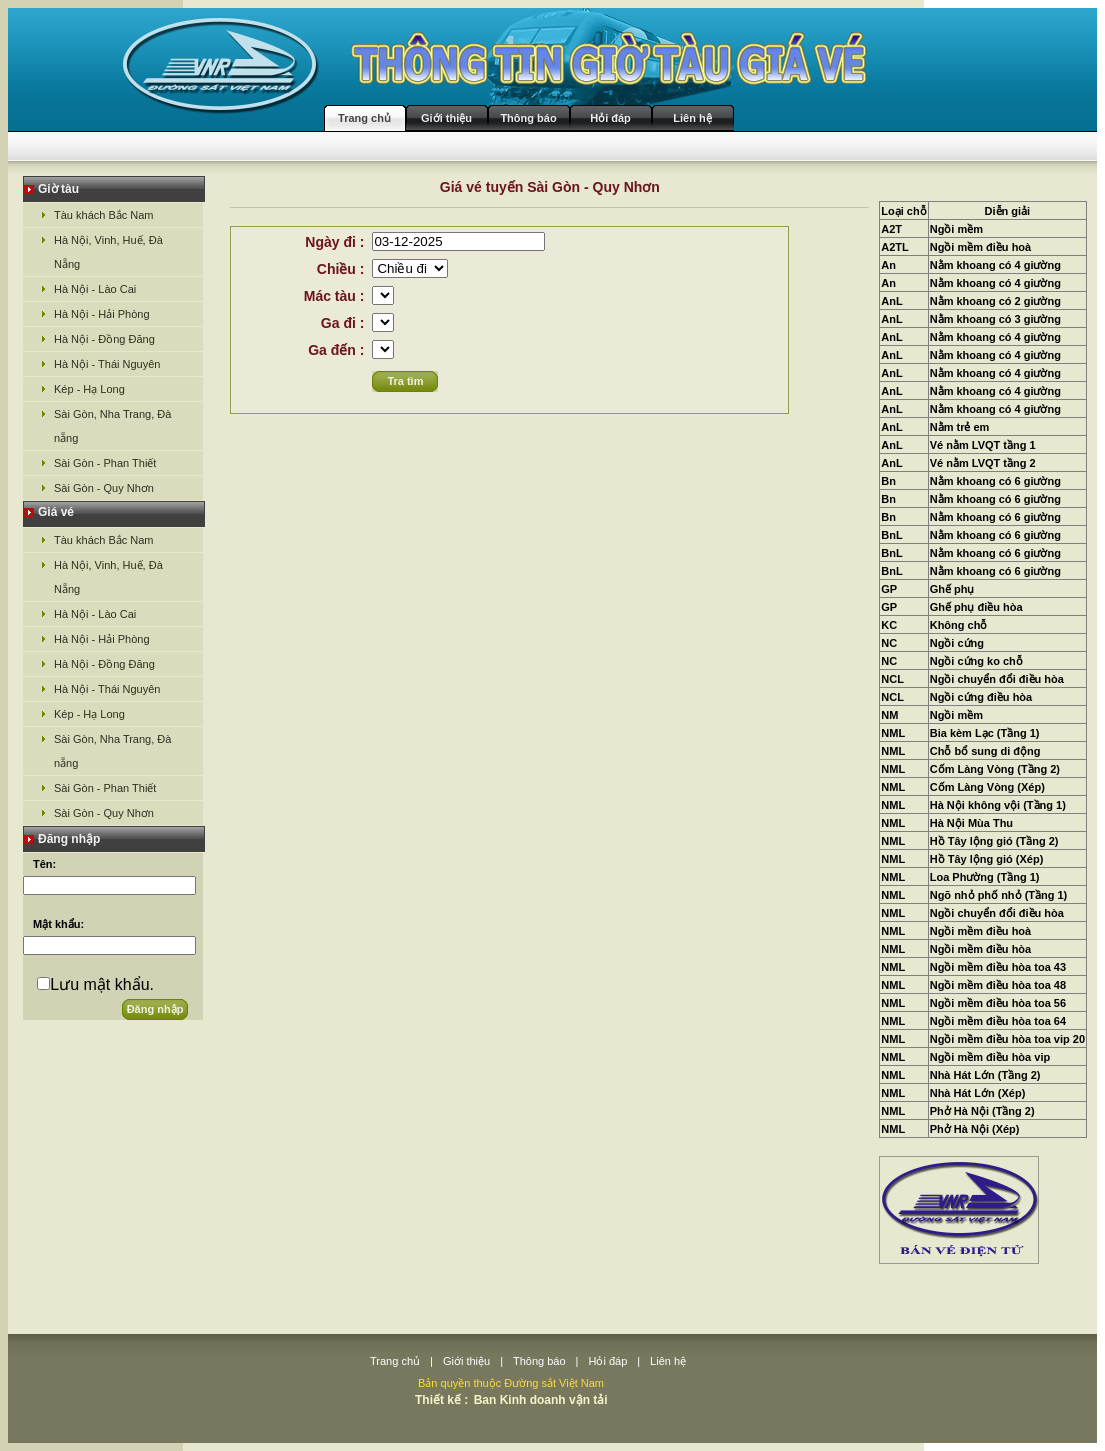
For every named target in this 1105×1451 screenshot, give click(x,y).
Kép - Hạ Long (89, 389)
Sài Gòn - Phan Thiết (105, 463)
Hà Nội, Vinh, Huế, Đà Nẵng (108, 252)
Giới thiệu (446, 118)
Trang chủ (364, 118)
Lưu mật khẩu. (102, 984)
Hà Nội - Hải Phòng (102, 314)
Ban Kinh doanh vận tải (541, 1400)
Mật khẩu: (58, 924)
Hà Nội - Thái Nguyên (107, 364)
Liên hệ (692, 118)
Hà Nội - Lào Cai (95, 289)
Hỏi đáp (610, 118)
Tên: (44, 864)
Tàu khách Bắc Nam (104, 215)
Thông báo (528, 118)
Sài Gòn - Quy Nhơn (104, 488)
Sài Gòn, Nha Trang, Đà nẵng (112, 426)
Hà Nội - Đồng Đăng (104, 339)
